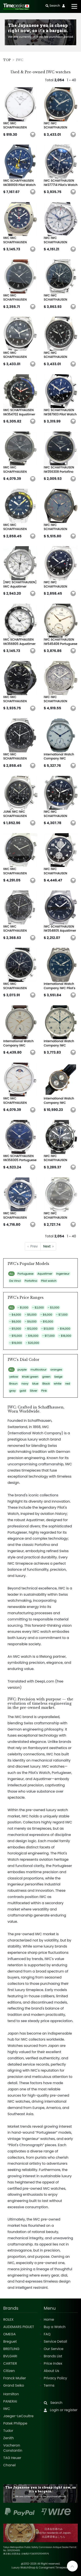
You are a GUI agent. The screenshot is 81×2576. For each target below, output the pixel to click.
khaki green (30, 1377)
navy (25, 1384)
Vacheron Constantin (12, 2448)
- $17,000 (48, 1336)
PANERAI (10, 2401)
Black (46, 1384)
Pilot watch (48, 1281)
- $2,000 (38, 1307)
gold (23, 1391)
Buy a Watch (55, 2326)
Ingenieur (63, 1274)
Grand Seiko (13, 2385)
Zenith (8, 2438)
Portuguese (25, 1274)
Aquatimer (44, 1274)
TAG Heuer (12, 2457)
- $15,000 (15, 1336)
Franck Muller (14, 2378)
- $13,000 (47, 1329)
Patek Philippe (15, 2423)
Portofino (31, 1281)
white (57, 1384)
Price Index (53, 2363)
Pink (44, 1391)
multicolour (39, 1370)
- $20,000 (32, 1343)
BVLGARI (10, 2356)
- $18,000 (65, 1336)
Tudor (8, 2430)
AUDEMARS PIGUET (18, 2326)
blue (35, 1384)
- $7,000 (62, 1315)
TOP (7, 60)
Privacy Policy (55, 2378)
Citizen (9, 2370)
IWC (6, 2408)
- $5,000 (31, 1315)
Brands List (53, 2356)
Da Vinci (15, 1281)
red (67, 1384)
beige (58, 1377)
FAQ (47, 2334)
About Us (51, 2370)
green (46, 1377)
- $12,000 (31, 1329)
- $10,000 (47, 1321)
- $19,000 (15, 1343)
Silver (33, 1391)
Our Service (54, 2348)
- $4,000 (15, 1315)
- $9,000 (31, 1321)
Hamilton (11, 2394)
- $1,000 (22, 1307)
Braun (13, 1384)
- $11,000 (15, 1329)
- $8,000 (15, 1321)
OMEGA (9, 2334)
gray (12, 1391)
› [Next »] (48, 1246)
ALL (11, 1274)
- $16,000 (32, 1336)
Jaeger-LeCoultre (18, 2416)
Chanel (9, 2465)
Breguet (10, 2341)
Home (49, 2319)
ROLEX (8, 2319)
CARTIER (10, 2363)
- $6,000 (46, 1315)
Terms (49, 2385)
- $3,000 (53, 1307)
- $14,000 (64, 1329)
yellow (13, 1377)
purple (22, 1370)
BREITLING (11, 2348)
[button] (32, 134)
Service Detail (55, 2341)
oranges (56, 1370)
